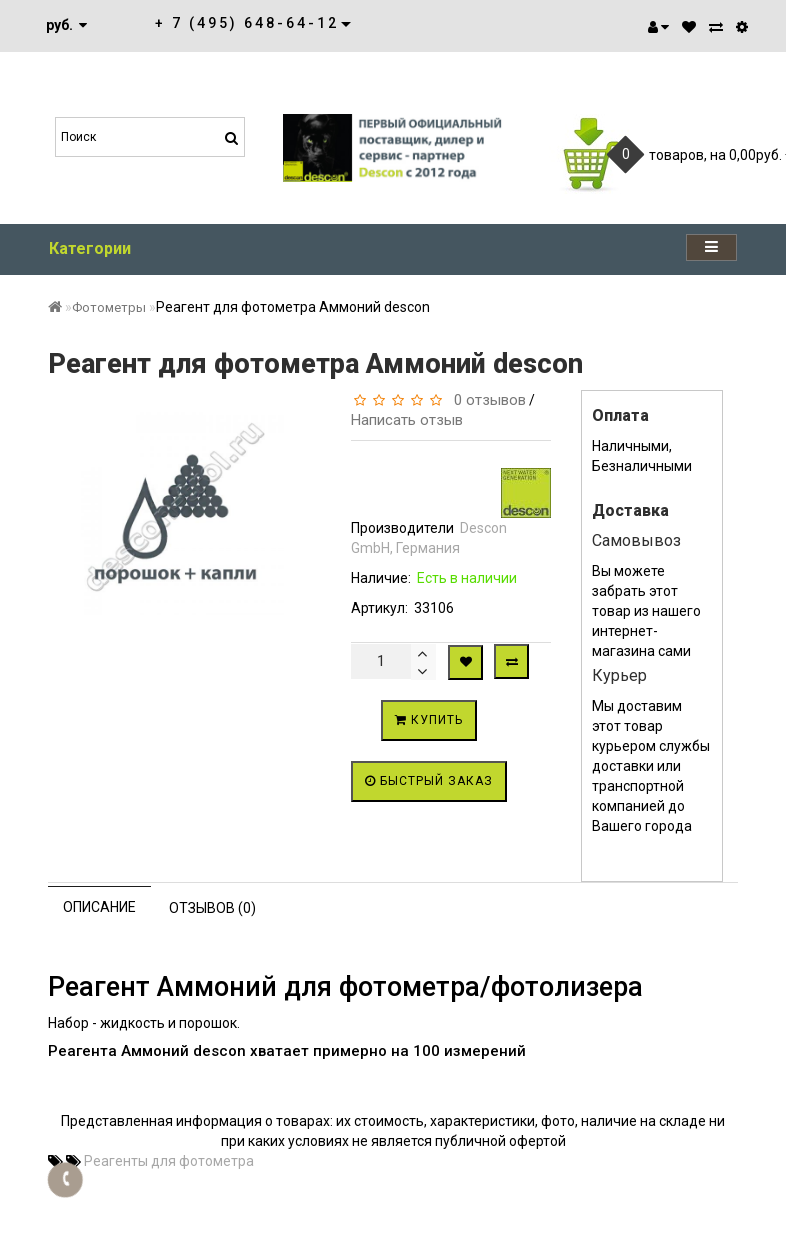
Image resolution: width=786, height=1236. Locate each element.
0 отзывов (486, 400)
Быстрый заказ (429, 781)
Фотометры (109, 307)
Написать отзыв (407, 420)
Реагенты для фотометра (169, 1161)
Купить (429, 720)
